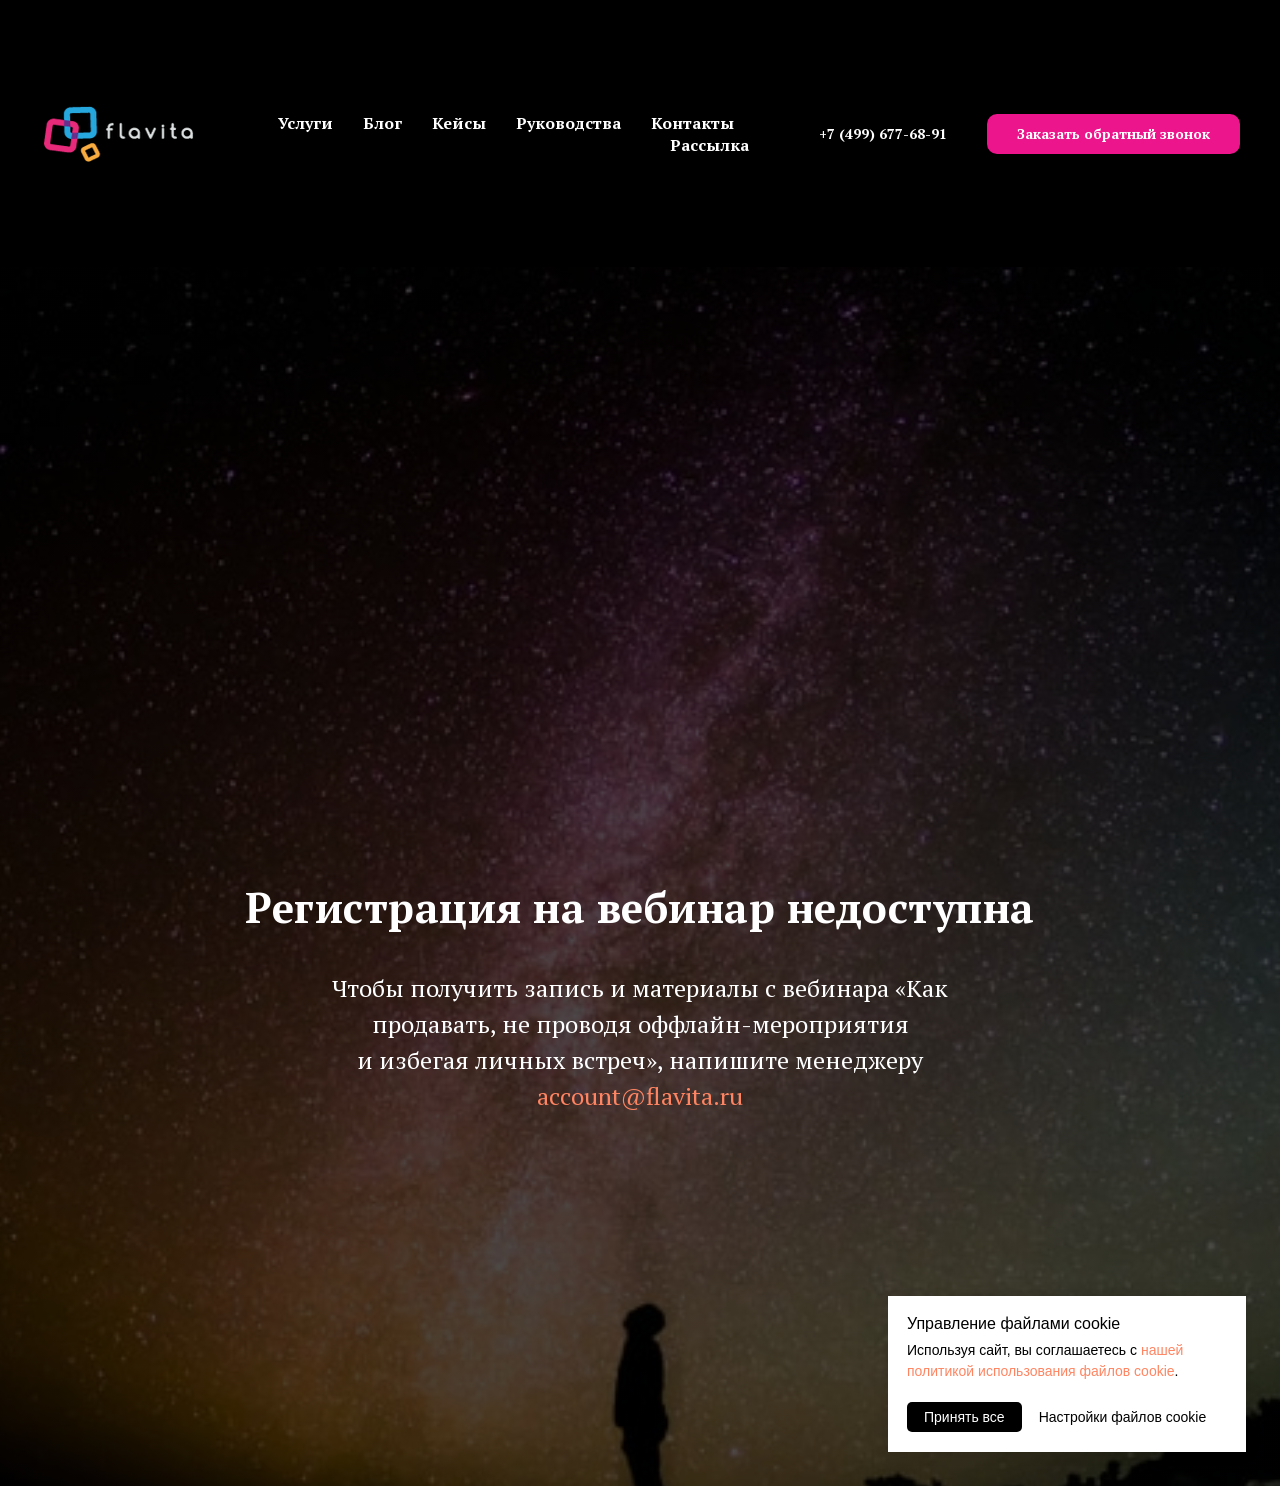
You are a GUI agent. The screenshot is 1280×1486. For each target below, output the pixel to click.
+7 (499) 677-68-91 (883, 133)
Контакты (692, 123)
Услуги (305, 123)
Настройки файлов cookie (1123, 1417)
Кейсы (459, 123)
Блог (382, 123)
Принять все (964, 1417)
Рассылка (709, 145)
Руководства (568, 123)
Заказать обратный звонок (1113, 133)
